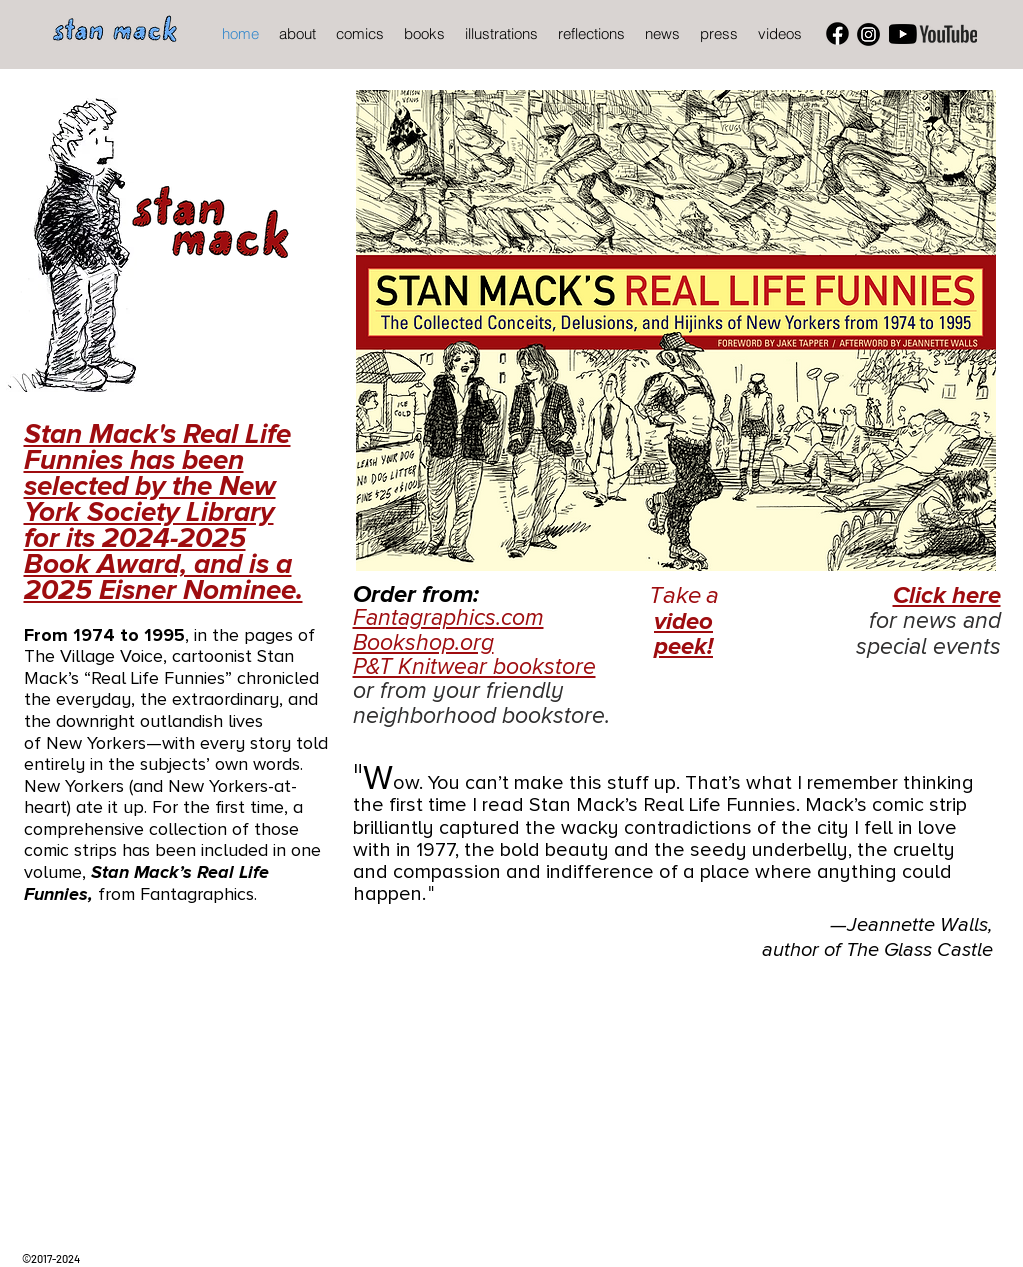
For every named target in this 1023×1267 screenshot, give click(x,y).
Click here (947, 595)
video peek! (683, 634)
